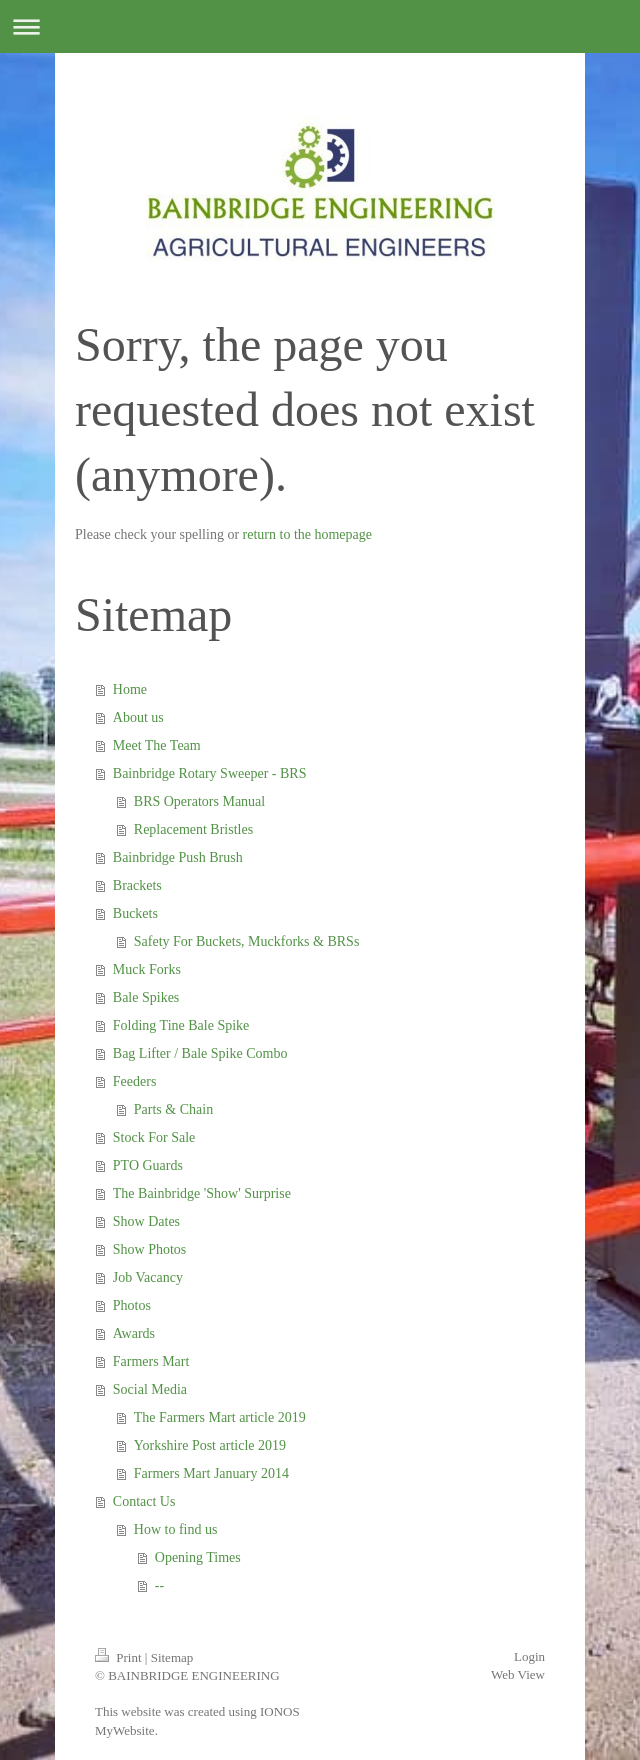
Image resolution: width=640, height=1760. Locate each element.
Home (130, 689)
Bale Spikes (146, 997)
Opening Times (198, 1557)
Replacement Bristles (193, 829)
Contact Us (144, 1501)
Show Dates (146, 1221)
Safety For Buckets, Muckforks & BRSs (247, 941)
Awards (134, 1333)
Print (120, 1657)
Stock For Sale (154, 1137)
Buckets (135, 913)
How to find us (176, 1529)
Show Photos (150, 1249)
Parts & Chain (173, 1109)
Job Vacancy (148, 1277)
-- (159, 1585)
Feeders (135, 1081)
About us (138, 717)
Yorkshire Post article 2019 (210, 1445)
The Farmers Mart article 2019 (220, 1417)
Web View (518, 1674)
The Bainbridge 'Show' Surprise (202, 1193)
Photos (132, 1305)
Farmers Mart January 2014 (211, 1473)
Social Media (150, 1389)
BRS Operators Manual (199, 801)
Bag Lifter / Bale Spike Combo (200, 1053)
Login (529, 1656)
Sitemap (172, 1657)
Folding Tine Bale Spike (181, 1025)
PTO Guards (148, 1165)
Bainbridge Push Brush (178, 857)
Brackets (137, 885)
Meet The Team (157, 745)
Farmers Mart (151, 1361)
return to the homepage (307, 534)
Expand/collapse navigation (320, 26)
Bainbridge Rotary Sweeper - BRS (210, 773)
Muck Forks (147, 969)
